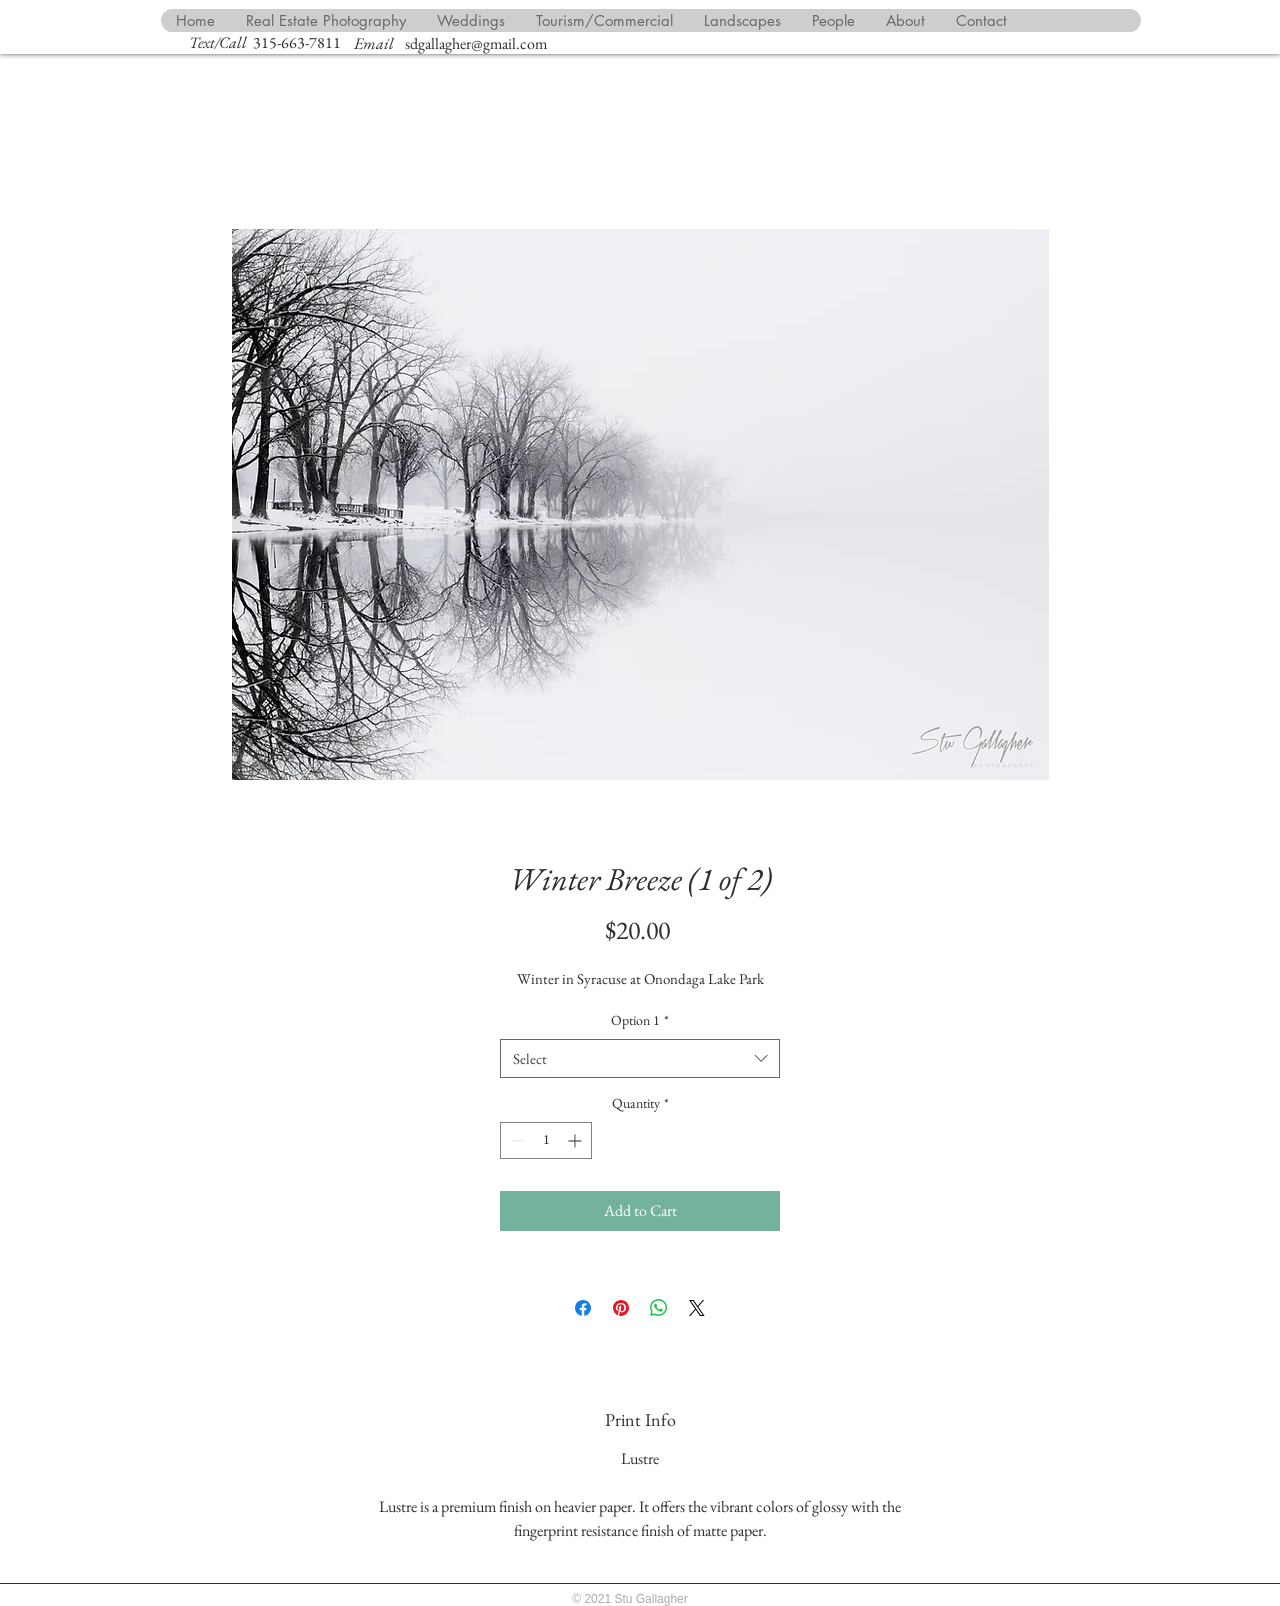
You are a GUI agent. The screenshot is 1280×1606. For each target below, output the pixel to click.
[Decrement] (515, 1140)
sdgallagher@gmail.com (476, 43)
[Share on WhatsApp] (659, 1308)
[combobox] (640, 1058)
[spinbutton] (546, 1140)
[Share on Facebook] (583, 1308)
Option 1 (640, 1020)
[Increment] (576, 1140)
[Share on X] (697, 1308)
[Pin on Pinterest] (621, 1308)
